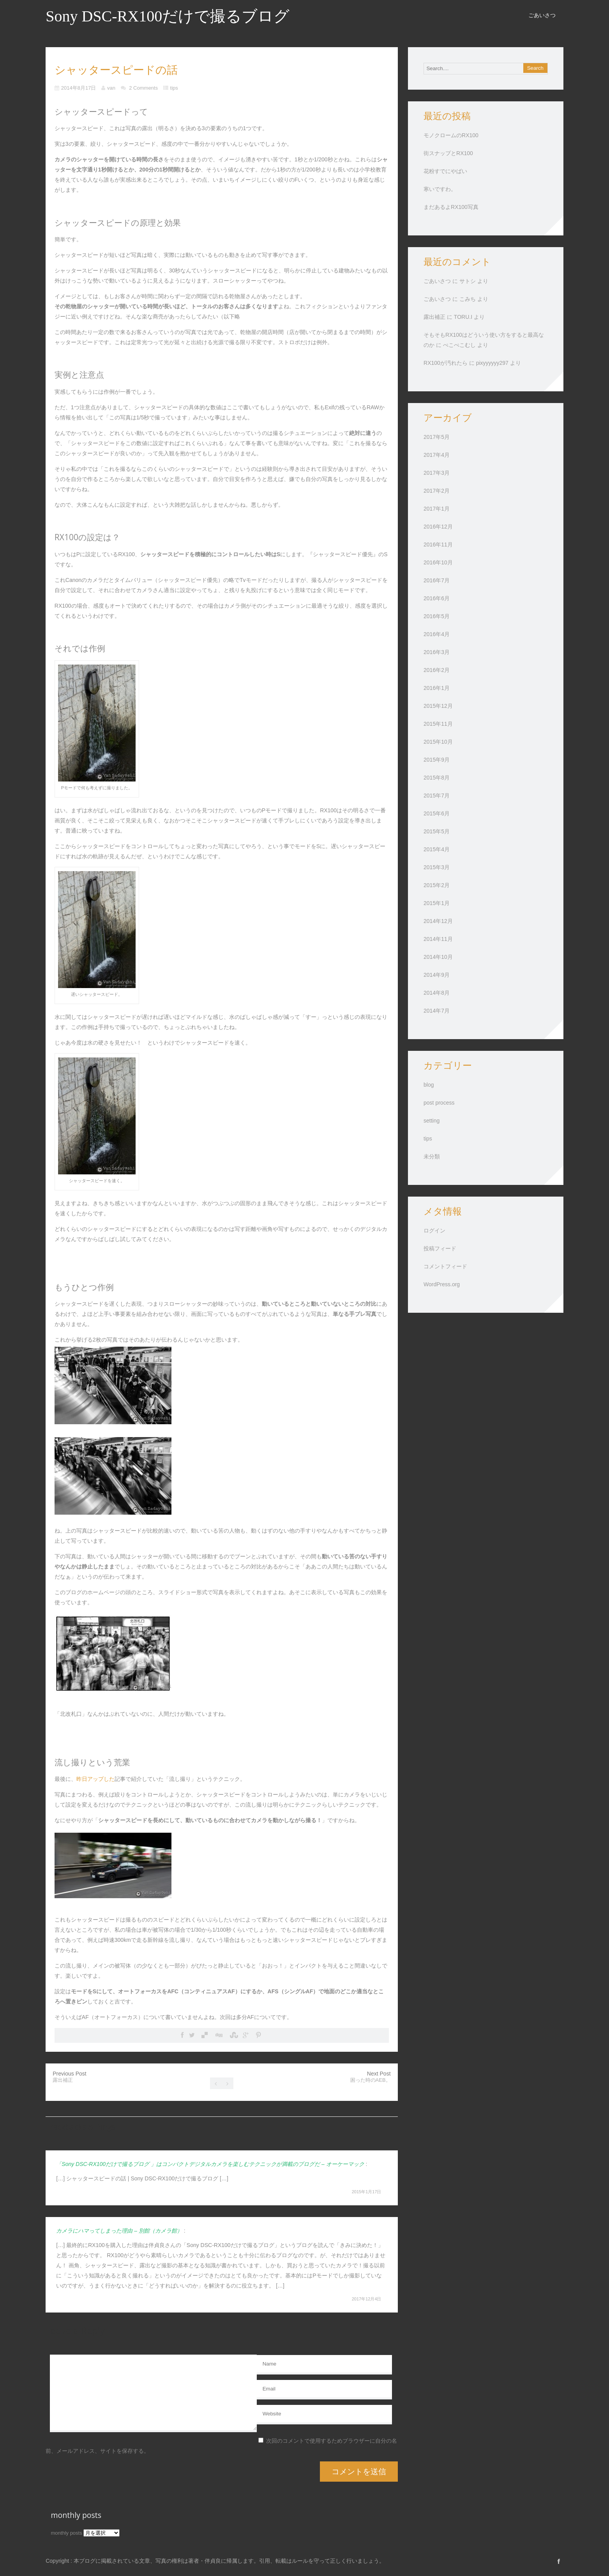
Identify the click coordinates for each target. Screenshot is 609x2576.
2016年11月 (438, 544)
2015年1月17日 (366, 2191)
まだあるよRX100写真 (451, 207)
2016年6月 (437, 598)
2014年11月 (438, 939)
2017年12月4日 (366, 2299)
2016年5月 (437, 616)
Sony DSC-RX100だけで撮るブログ (167, 16)
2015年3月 (437, 867)
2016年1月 (437, 688)
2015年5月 (437, 831)
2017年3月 (437, 473)
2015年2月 (437, 885)
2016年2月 (437, 670)
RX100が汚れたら (446, 363)
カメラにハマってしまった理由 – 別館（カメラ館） (119, 2231)
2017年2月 (437, 491)
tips (174, 88)
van (111, 88)
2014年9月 (437, 975)
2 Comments (143, 88)
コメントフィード (445, 1266)
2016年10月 (438, 562)
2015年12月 (438, 706)
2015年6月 (437, 813)
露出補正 (434, 317)
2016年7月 (437, 580)
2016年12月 (438, 526)
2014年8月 (437, 993)
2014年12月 (438, 921)
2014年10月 (438, 957)
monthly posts (66, 2533)
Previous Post (69, 2076)
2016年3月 (437, 652)
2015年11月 (438, 724)
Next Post (370, 2076)
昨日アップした (95, 1779)
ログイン (434, 1230)
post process (439, 1103)
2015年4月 (437, 849)
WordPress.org (442, 1284)
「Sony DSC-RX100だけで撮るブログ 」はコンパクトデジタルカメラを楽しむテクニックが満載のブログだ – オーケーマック (210, 2164)
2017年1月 (437, 509)
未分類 (432, 1156)
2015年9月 (437, 760)
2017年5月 (437, 437)
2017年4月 (437, 455)
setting (432, 1120)
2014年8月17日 (78, 88)
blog (429, 1085)
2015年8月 (437, 777)
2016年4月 (437, 634)
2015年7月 (437, 795)
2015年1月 (437, 903)
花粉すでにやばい (445, 171)
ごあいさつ (542, 15)
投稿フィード (440, 1248)
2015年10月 (438, 742)
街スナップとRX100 (448, 153)
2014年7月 (437, 1011)
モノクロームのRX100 (451, 135)
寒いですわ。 (440, 189)
